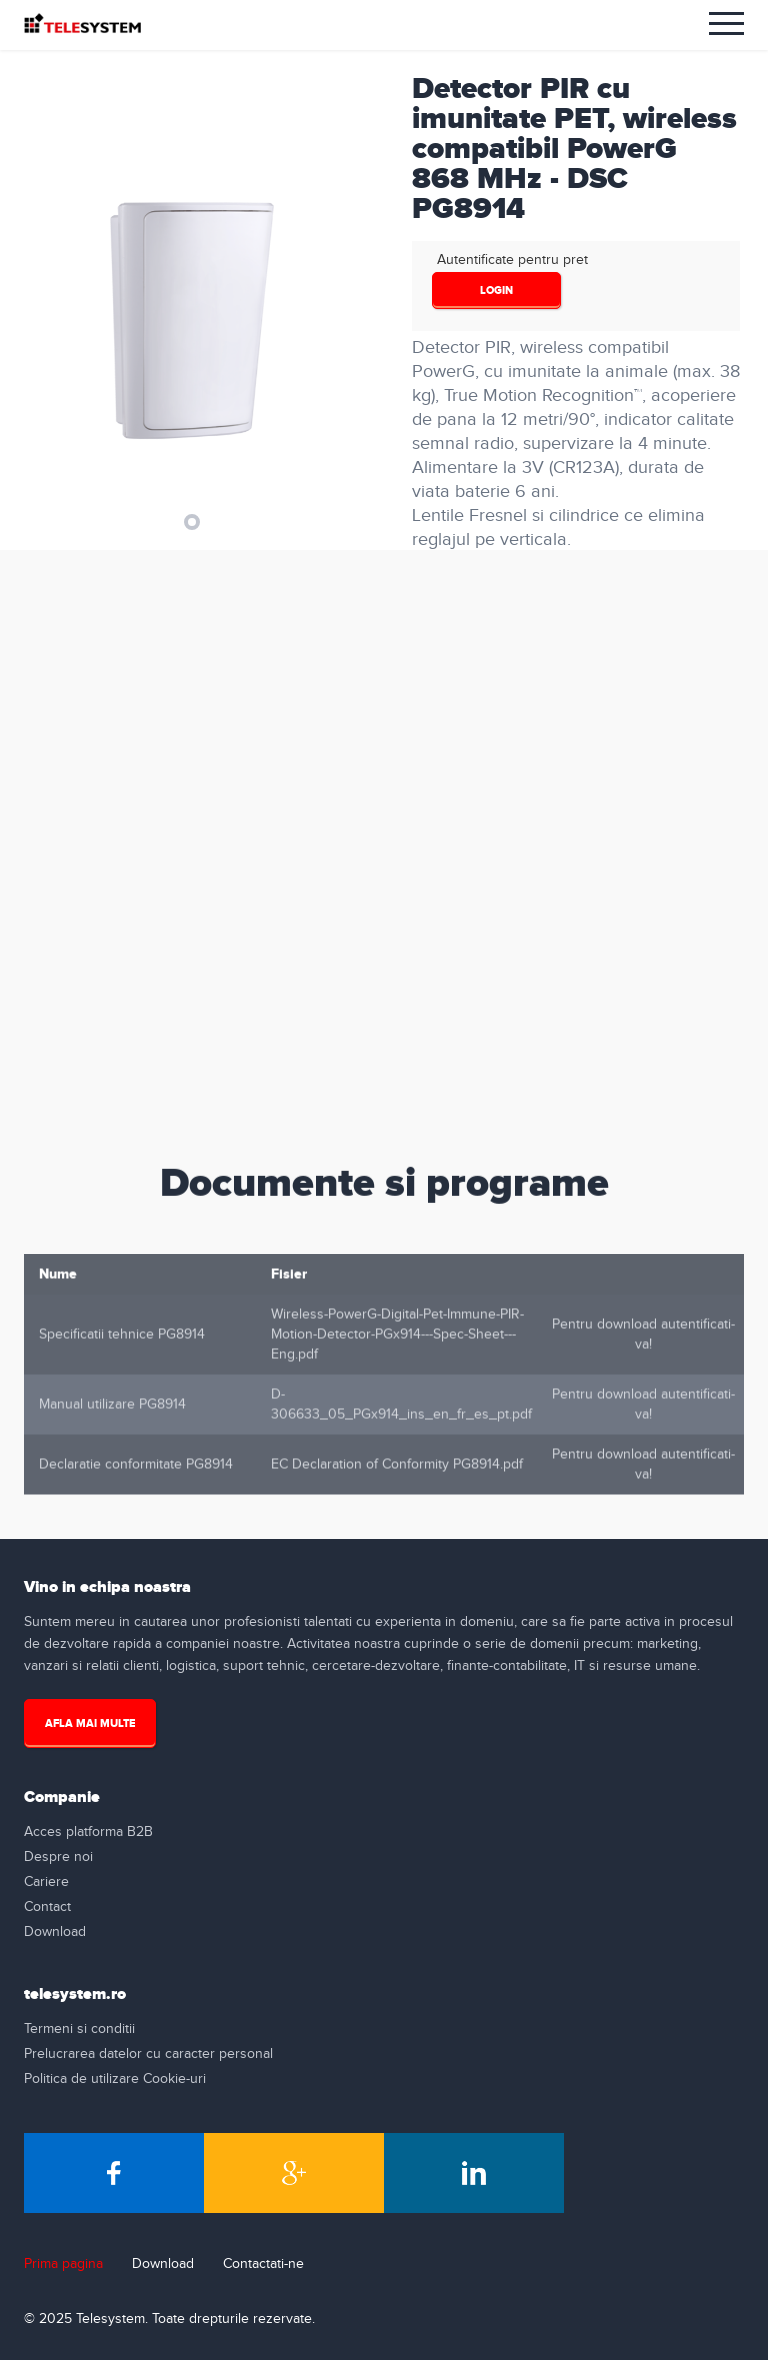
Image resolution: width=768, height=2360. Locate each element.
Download (55, 1932)
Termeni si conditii (79, 2029)
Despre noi (58, 1857)
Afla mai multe (90, 1723)
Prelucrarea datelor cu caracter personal (148, 2054)
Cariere (46, 1882)
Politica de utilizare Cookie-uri (115, 2079)
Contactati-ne (263, 2264)
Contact (47, 1907)
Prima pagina (63, 2264)
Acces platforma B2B (88, 1832)
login (496, 290)
